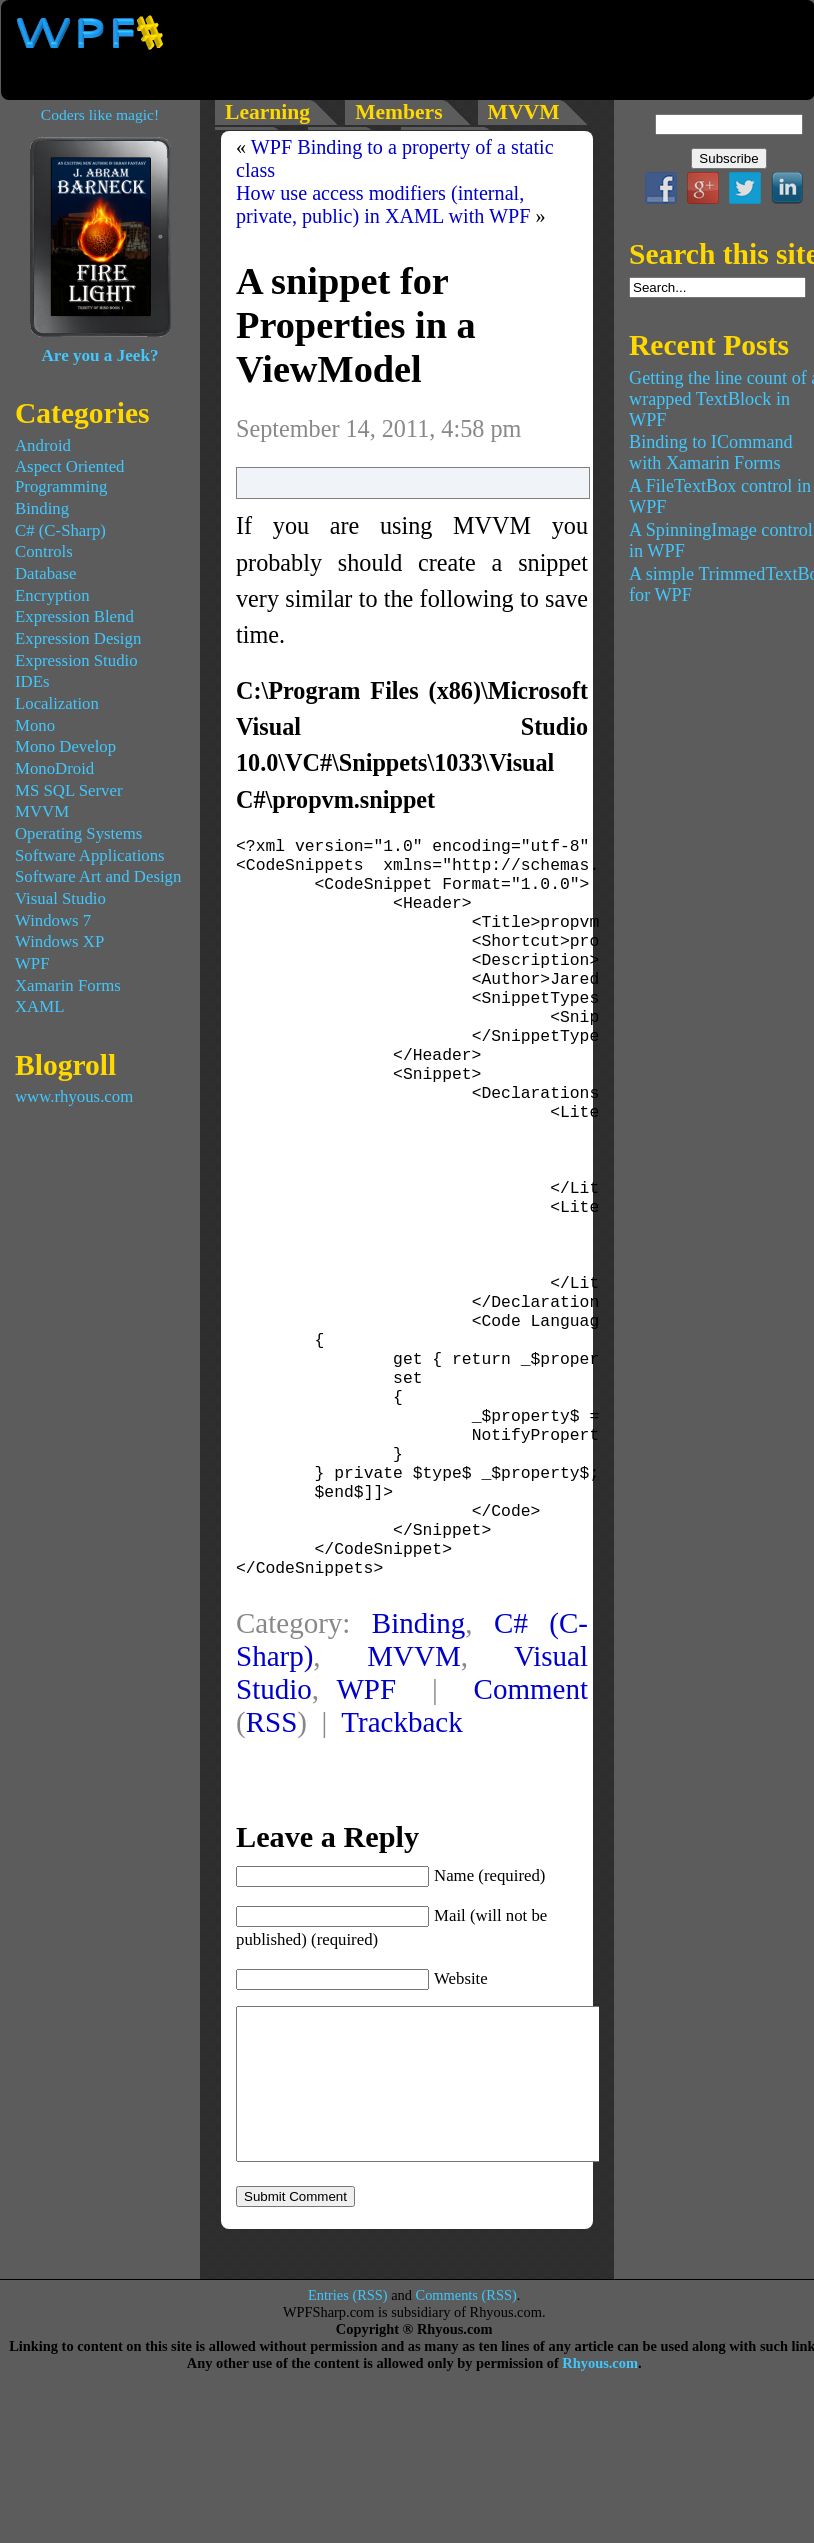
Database (46, 573)
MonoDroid (54, 768)
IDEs (32, 681)
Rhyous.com (600, 2510)
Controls (44, 551)
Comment (531, 1806)
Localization (57, 703)
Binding (419, 1740)
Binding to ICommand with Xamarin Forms (711, 452)
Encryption (52, 595)
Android (43, 445)
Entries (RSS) (348, 2442)
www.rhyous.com (74, 1096)
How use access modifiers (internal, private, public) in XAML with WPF (383, 204)
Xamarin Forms (68, 985)
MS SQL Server (69, 790)
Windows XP (59, 941)
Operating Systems (78, 833)
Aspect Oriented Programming (70, 476)
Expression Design (78, 638)
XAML (39, 1006)
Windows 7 (53, 920)
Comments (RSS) (466, 2442)
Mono (35, 725)
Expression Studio (76, 660)
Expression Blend (74, 616)
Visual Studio (60, 898)
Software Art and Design (98, 876)
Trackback (401, 1839)
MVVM (414, 1773)
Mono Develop (65, 746)
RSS (272, 1839)
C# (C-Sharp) (60, 530)
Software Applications (90, 855)
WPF (366, 1806)
